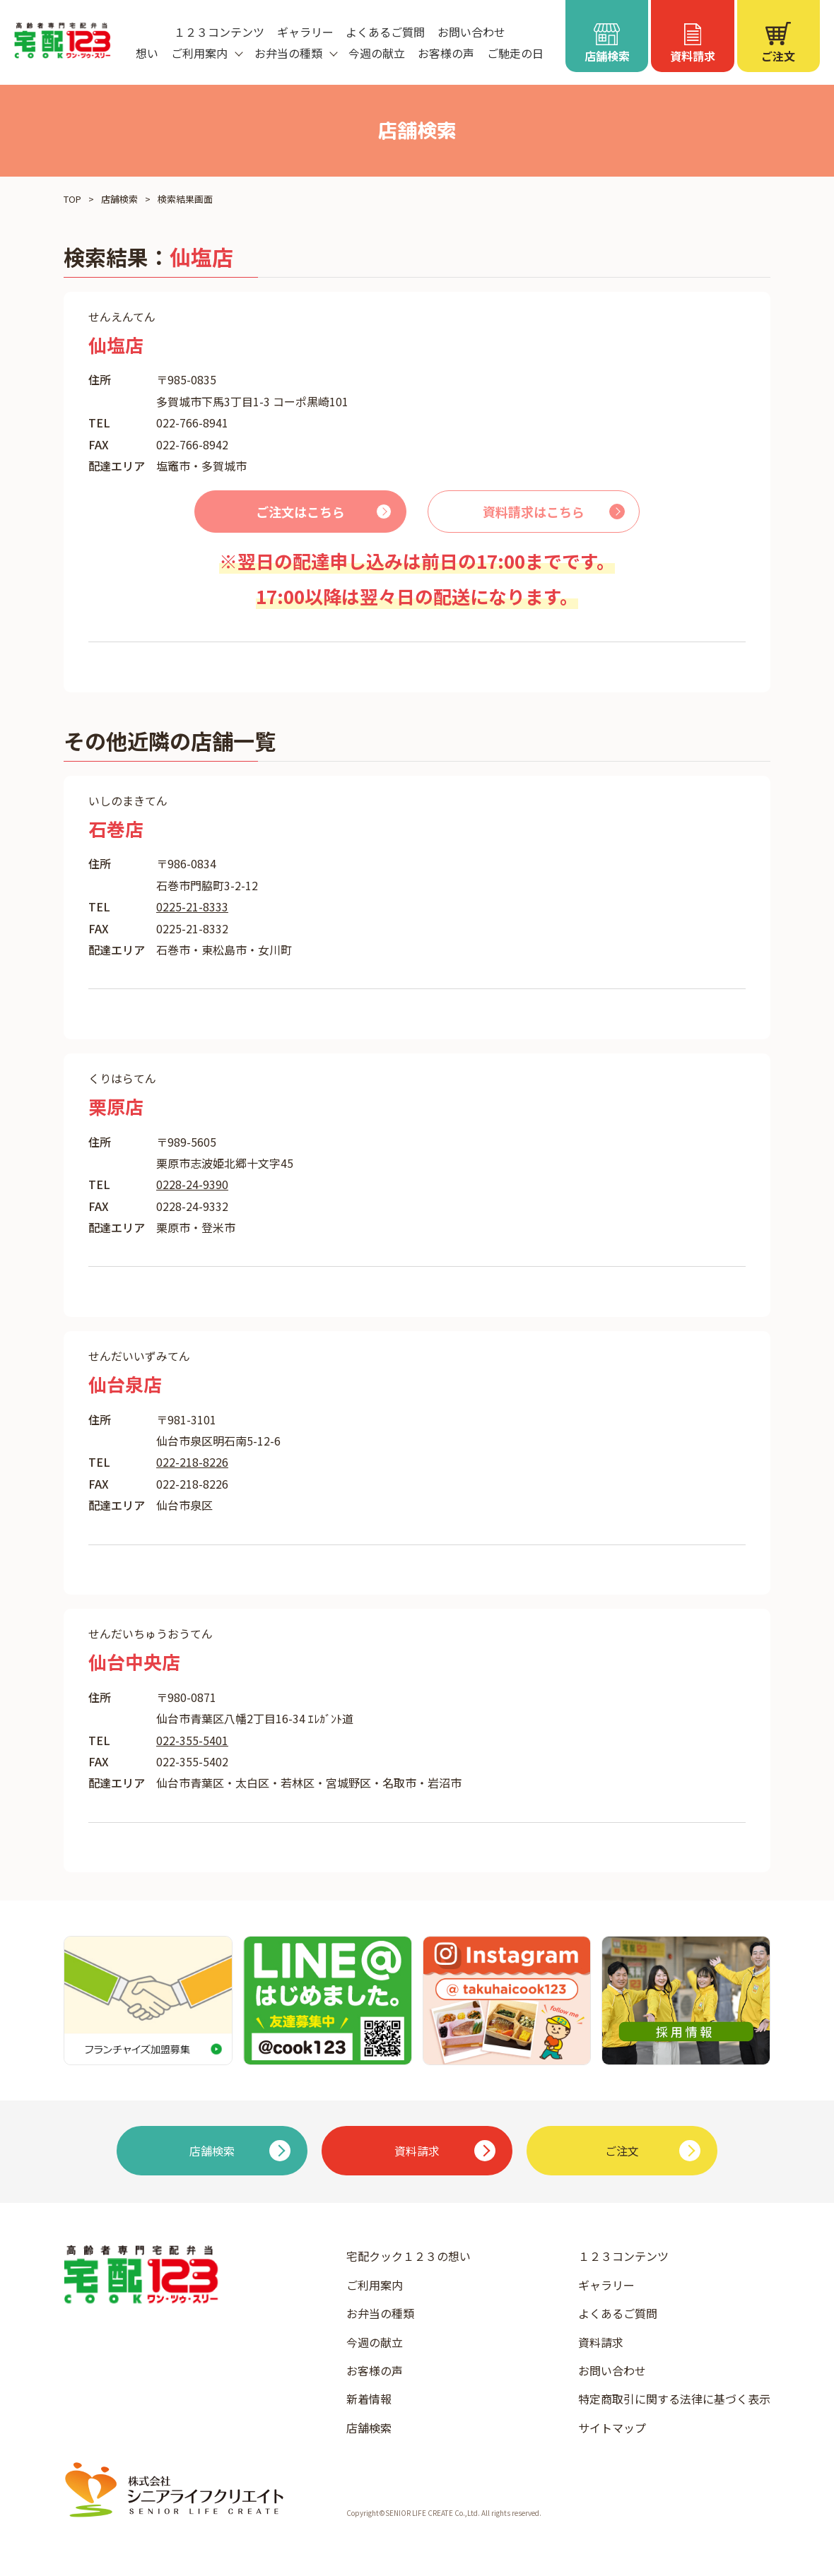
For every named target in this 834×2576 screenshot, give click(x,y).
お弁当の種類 (380, 2313)
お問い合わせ (471, 31)
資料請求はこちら (534, 511)
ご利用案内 (374, 2284)
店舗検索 (119, 199)
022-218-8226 (192, 1461)
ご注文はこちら (300, 511)
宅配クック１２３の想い (408, 2255)
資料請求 (600, 2342)
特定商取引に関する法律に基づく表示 (674, 2398)
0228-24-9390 (192, 1184)
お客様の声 (446, 53)
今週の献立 (376, 53)
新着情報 (369, 2398)
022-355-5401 (192, 1740)
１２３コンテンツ (219, 31)
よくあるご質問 (385, 31)
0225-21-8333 (192, 906)
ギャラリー (305, 31)
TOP (72, 199)
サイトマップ (612, 2427)
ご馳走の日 (515, 53)
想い (147, 53)
